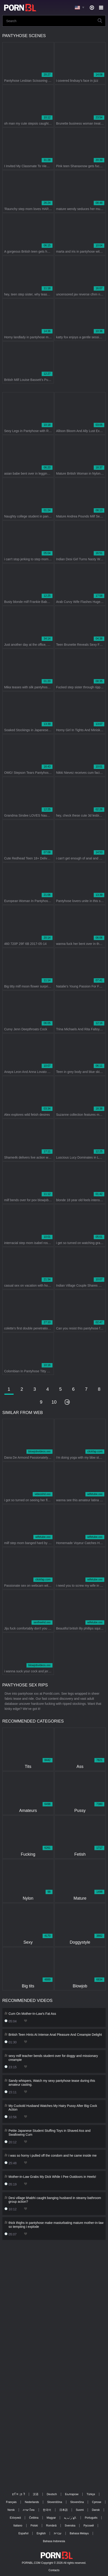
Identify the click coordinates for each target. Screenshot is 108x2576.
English (41, 2533)
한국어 (47, 2510)
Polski (34, 2525)
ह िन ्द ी (18, 2494)
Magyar (51, 2517)
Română (51, 2525)
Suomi (80, 2510)
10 (53, 1402)
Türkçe (91, 2494)
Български (72, 2494)
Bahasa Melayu (79, 2533)
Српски (96, 2502)
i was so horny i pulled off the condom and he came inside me (53, 2155)
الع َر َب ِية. (70, 2517)
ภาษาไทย (29, 2510)
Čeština (33, 2517)
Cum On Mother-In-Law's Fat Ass (32, 2013)
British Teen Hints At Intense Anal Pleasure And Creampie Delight (55, 2034)
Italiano (17, 2525)
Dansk (96, 2510)
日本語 (63, 2510)
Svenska (70, 2525)
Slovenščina (54, 2502)
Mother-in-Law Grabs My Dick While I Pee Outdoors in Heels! (52, 2177)
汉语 (35, 2494)
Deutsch (52, 2494)
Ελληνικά (15, 2517)
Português (91, 2517)
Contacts (54, 2570)
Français (11, 2502)
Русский (89, 2525)
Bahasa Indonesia (54, 2541)
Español (23, 2533)
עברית (57, 2533)
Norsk (11, 2510)
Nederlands (32, 2502)
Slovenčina (77, 2502)
